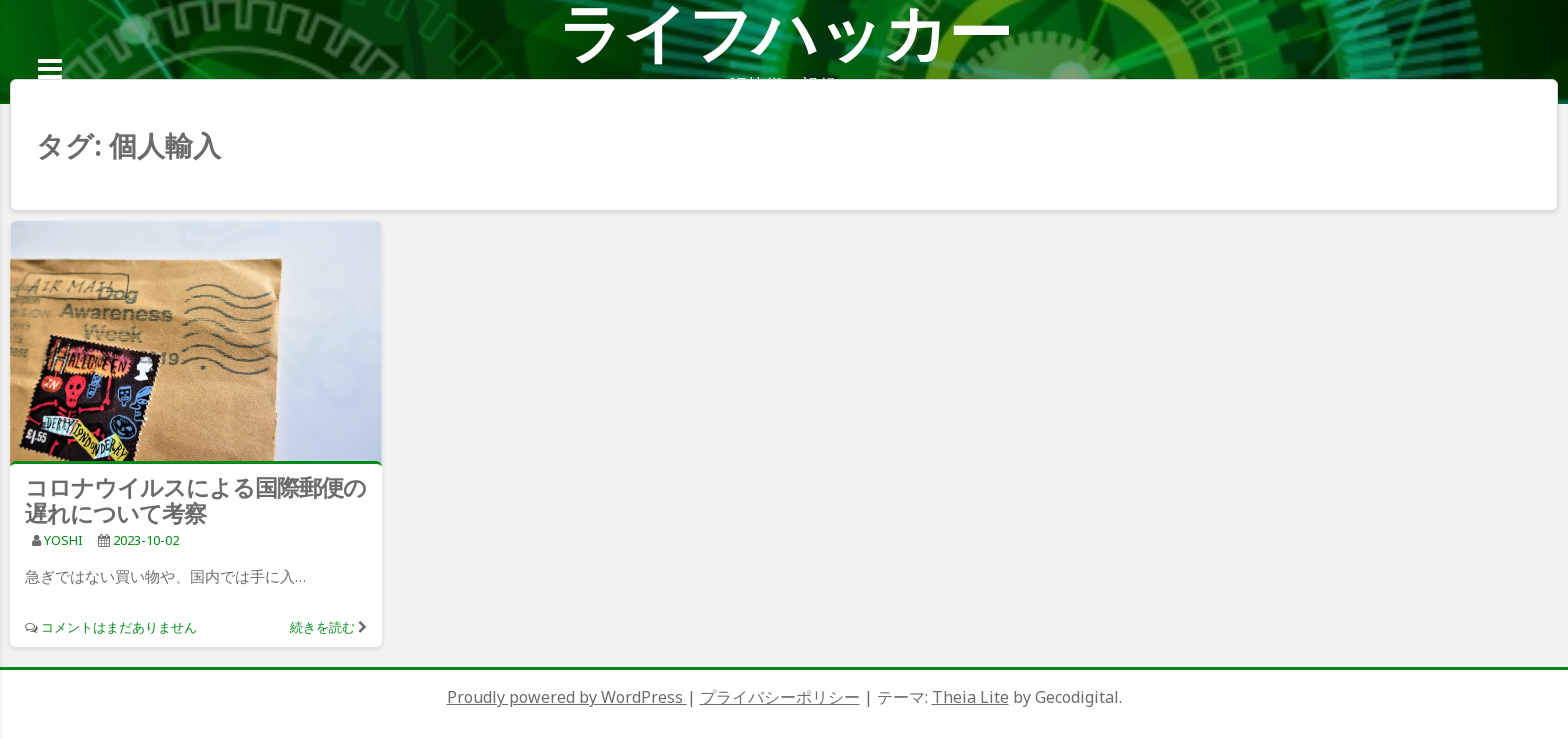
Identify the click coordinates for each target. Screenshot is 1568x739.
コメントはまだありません (119, 627)
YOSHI (63, 540)
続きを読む (322, 627)
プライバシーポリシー (780, 697)
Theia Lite (970, 697)
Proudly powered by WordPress (567, 697)
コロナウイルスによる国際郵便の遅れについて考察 (195, 500)
